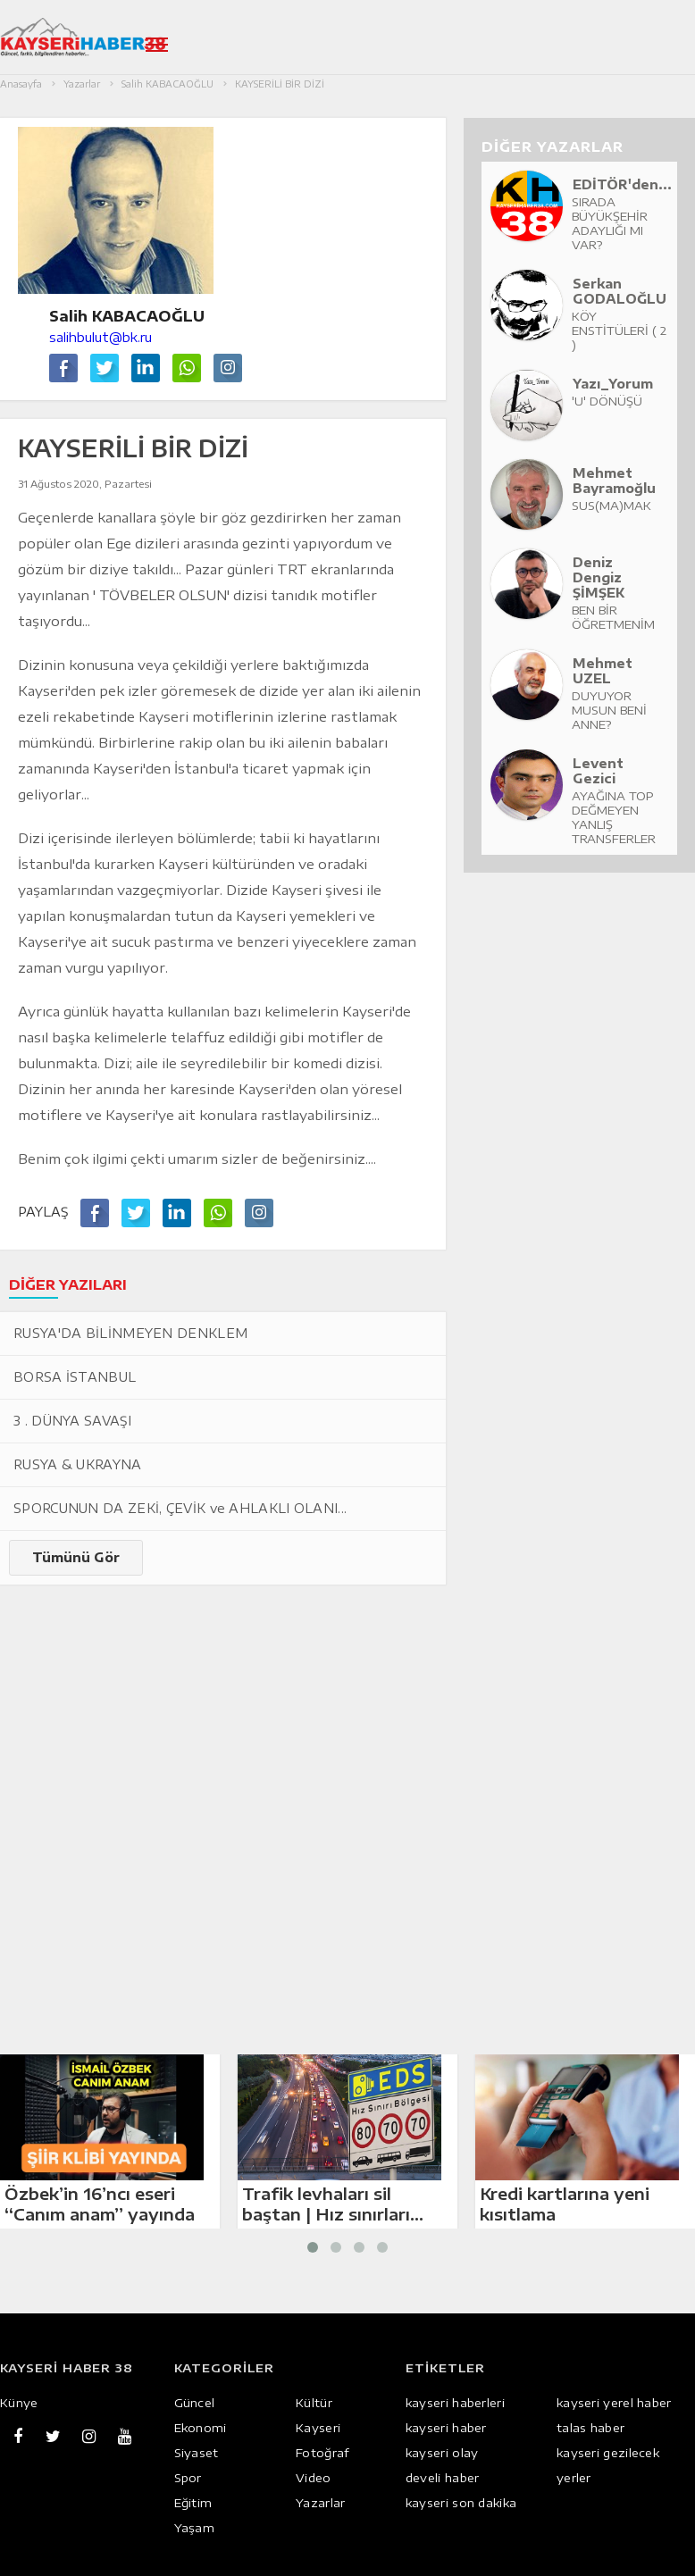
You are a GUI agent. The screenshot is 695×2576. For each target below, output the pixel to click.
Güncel (194, 2403)
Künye (19, 2403)
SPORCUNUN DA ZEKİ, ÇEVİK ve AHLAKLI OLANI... (180, 1508)
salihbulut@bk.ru (100, 337)
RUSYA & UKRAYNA (77, 1464)
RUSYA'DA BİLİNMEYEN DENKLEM (130, 1333)
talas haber (590, 2428)
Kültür (314, 2403)
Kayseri (318, 2428)
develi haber (443, 2478)
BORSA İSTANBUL (74, 1376)
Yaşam (194, 2528)
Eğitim (193, 2503)
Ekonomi (200, 2428)
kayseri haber (446, 2428)
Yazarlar (320, 2503)
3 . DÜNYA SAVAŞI (72, 1420)
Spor (188, 2478)
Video (313, 2478)
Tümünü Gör (76, 1557)
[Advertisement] (274, 1700)
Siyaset (196, 2453)
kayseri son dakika (461, 2503)
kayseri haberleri (455, 2403)
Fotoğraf (322, 2453)
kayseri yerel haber (614, 2403)
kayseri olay (442, 2453)
